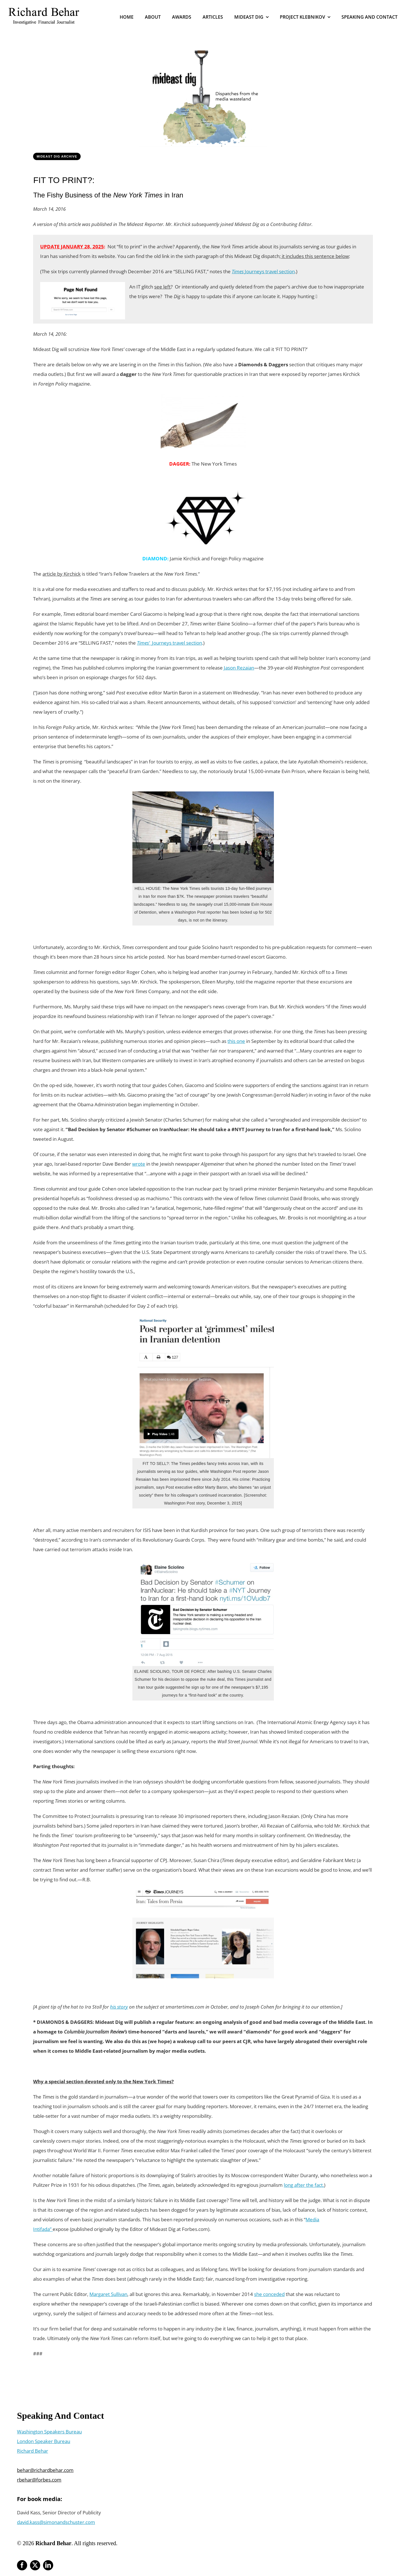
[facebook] (22, 2565)
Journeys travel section (263, 271)
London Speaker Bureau (43, 2441)
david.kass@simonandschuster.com (56, 2522)
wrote (138, 1164)
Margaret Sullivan (108, 2294)
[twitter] (35, 2565)
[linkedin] (48, 2565)
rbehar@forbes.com (39, 2479)
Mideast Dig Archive (56, 156)
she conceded (269, 2294)
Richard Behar (32, 2451)
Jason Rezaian (239, 667)
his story (119, 2006)
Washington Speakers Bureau (49, 2431)
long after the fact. (304, 2185)
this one (236, 1041)
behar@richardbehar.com (45, 2470)
